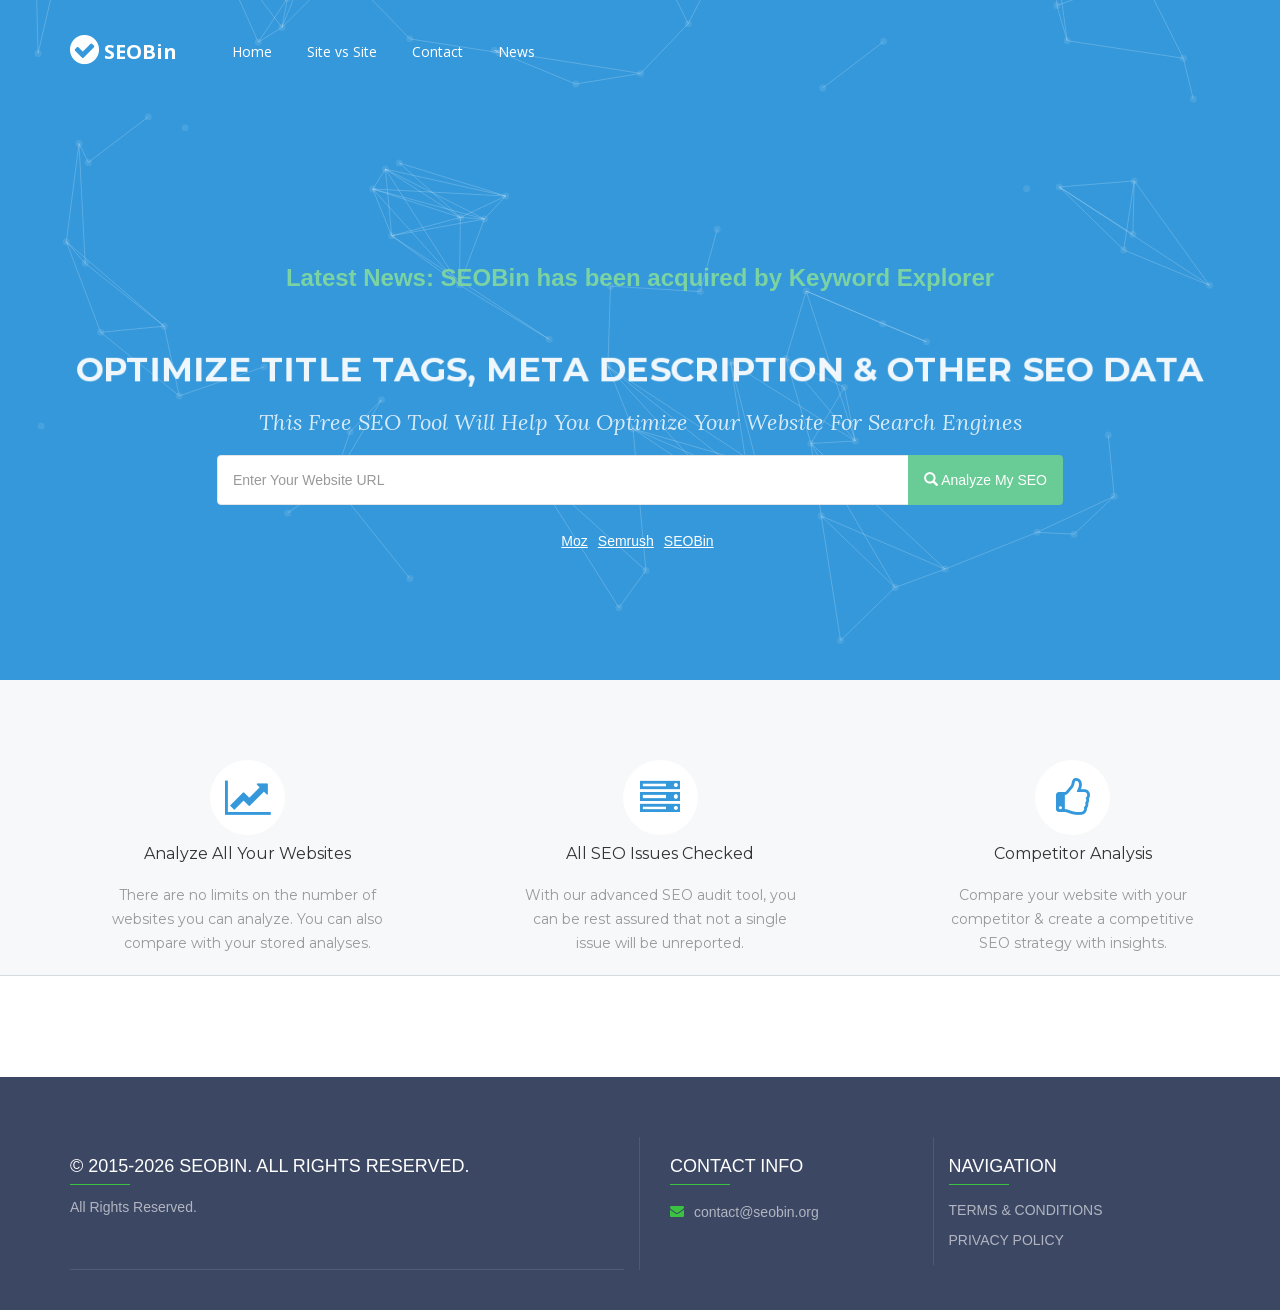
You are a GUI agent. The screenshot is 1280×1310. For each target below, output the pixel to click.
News (516, 51)
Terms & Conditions (1026, 1210)
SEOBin (689, 541)
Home (252, 51)
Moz (574, 541)
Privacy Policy (1006, 1240)
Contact (437, 51)
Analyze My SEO (985, 480)
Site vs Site (342, 51)
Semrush (626, 541)
